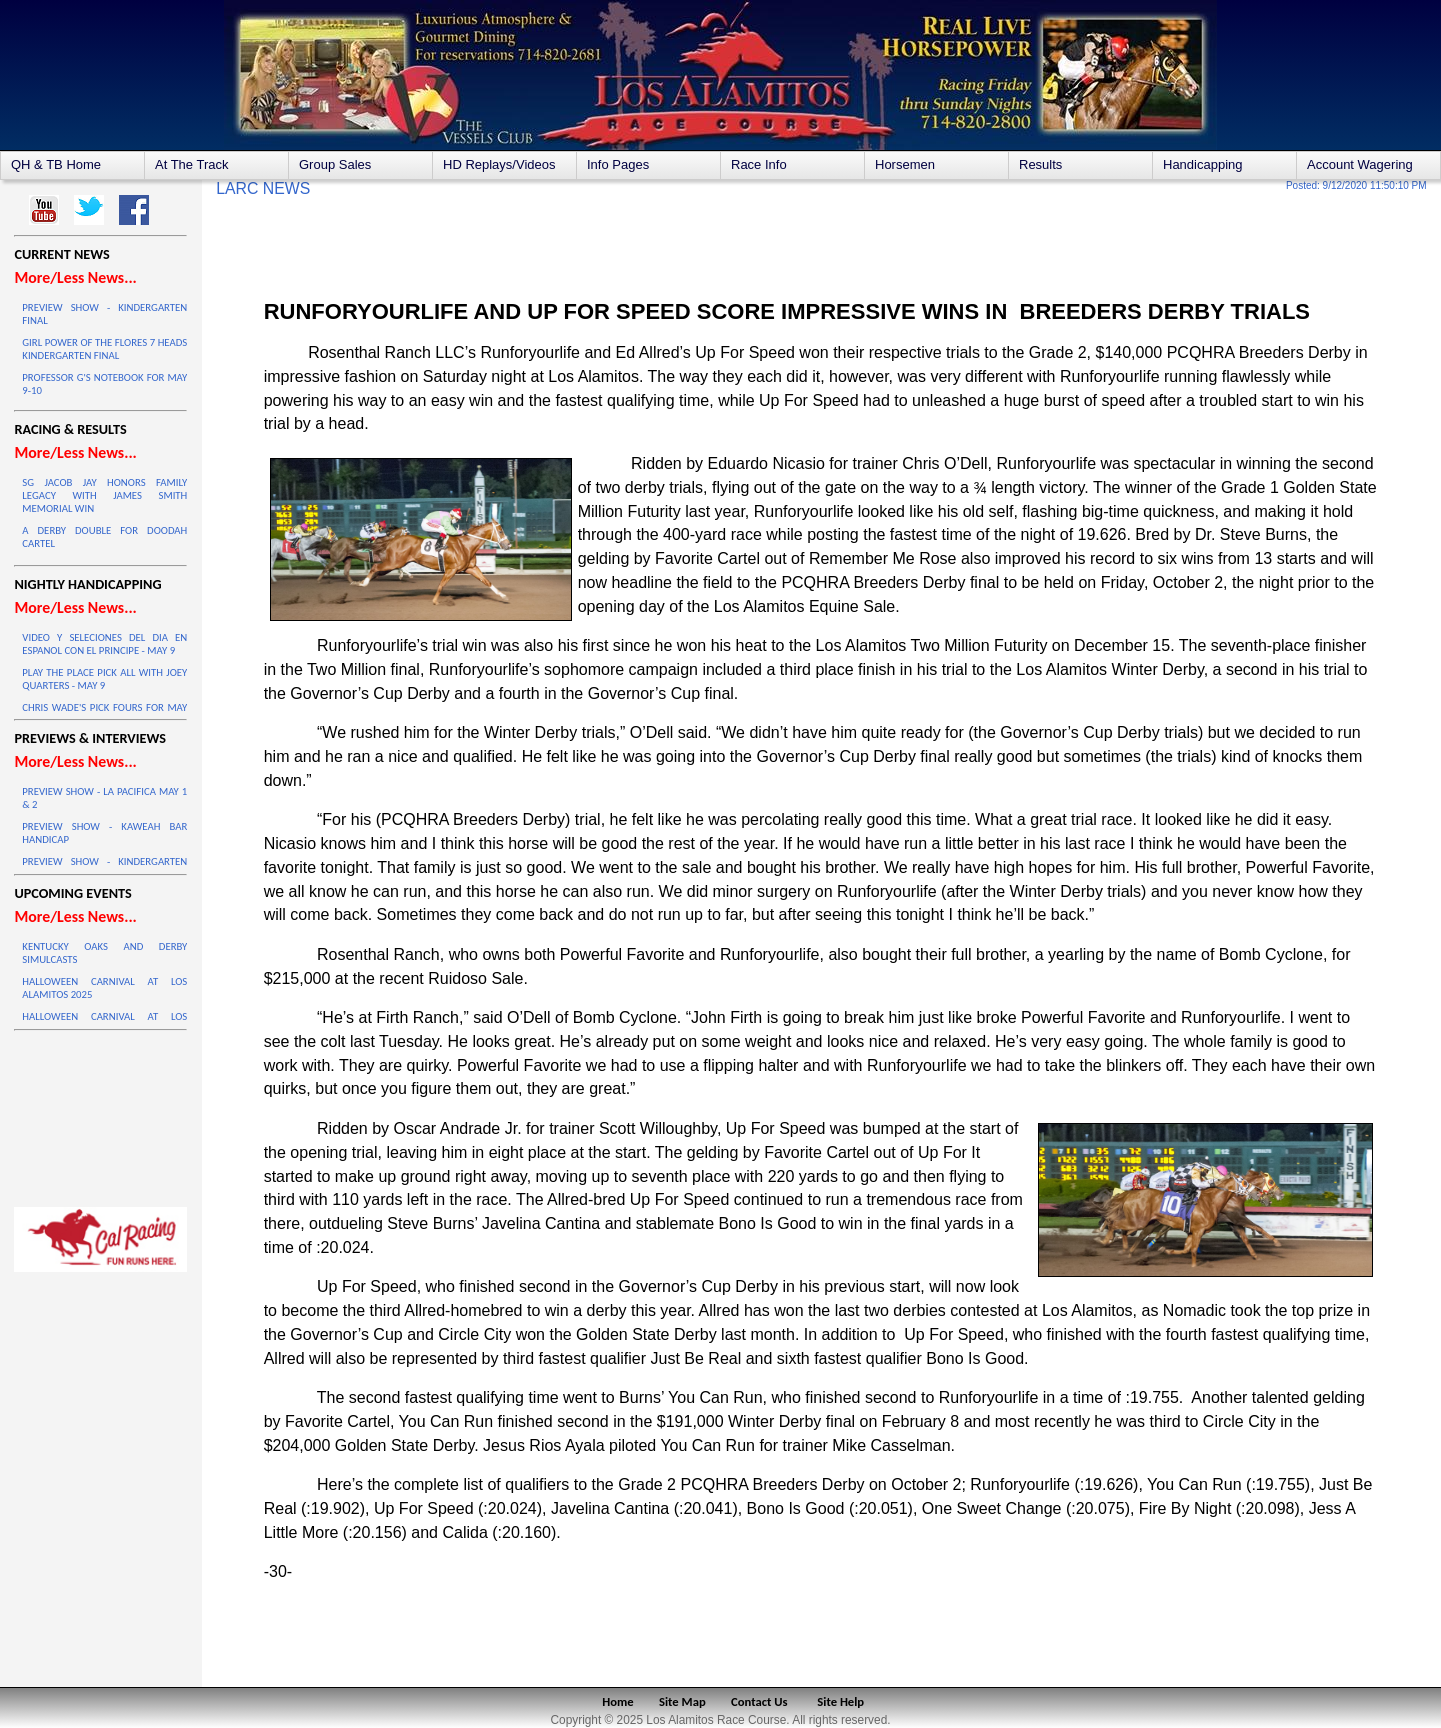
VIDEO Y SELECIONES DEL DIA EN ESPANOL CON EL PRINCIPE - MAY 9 (104, 644)
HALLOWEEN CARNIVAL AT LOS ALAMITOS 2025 (104, 988)
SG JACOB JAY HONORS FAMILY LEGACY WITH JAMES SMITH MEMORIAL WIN (104, 495)
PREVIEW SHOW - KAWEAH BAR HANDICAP (104, 833)
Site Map (682, 1701)
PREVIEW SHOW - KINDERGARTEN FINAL (104, 314)
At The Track (191, 164)
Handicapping (1203, 164)
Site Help (840, 1701)
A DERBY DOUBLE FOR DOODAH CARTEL (104, 537)
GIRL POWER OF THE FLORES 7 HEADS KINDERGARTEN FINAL (104, 349)
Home (617, 1701)
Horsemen (905, 164)
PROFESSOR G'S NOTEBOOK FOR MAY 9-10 (104, 384)
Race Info (759, 164)
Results (1040, 164)
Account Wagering (1360, 164)
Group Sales (335, 164)
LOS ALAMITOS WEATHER (100, 1114)
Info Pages (618, 164)
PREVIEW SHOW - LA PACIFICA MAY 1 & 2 (104, 798)
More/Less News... (75, 277)
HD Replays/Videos (499, 164)
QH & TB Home (56, 164)
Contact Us (759, 1701)
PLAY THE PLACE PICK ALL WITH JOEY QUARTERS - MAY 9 (104, 679)
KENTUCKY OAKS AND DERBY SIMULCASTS (104, 953)
